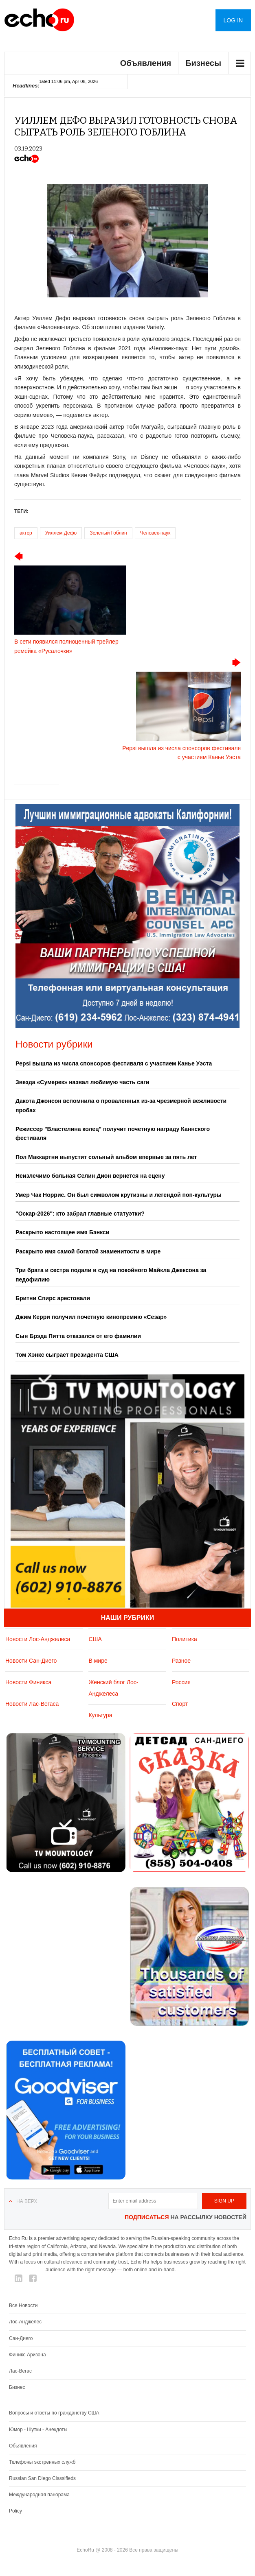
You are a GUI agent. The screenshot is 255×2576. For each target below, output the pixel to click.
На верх (26, 2201)
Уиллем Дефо (61, 533)
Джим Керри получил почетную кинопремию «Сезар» (91, 1317)
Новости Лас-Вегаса (32, 1704)
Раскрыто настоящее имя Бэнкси (62, 1232)
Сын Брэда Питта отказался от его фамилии (78, 1336)
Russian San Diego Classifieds (42, 2478)
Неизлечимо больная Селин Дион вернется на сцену (90, 1175)
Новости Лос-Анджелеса (37, 1639)
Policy (15, 2511)
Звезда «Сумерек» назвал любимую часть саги (82, 1082)
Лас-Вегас (20, 2371)
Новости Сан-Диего (31, 1660)
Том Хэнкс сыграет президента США (67, 1354)
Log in (233, 20)
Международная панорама (39, 2494)
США (94, 1639)
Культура (100, 1715)
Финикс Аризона (27, 2355)
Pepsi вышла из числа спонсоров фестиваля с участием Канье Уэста (113, 1063)
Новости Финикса (28, 1682)
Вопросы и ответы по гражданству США (54, 2413)
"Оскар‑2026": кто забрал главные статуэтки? (80, 1213)
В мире (97, 1660)
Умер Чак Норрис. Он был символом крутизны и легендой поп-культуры (118, 1195)
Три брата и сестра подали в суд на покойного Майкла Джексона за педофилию (110, 1274)
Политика (184, 1639)
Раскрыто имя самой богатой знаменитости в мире (87, 1251)
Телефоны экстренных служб (42, 2462)
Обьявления (23, 2446)
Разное (181, 1660)
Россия (181, 1682)
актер (26, 533)
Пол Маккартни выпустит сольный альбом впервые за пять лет (106, 1157)
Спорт (180, 1704)
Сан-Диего (21, 2338)
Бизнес (17, 2387)
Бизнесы (203, 63)
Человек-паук (155, 533)
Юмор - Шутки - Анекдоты (38, 2429)
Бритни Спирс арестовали (52, 1298)
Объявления (145, 63)
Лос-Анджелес (25, 2322)
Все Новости (23, 2305)
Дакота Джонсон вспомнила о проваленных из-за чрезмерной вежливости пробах (120, 1105)
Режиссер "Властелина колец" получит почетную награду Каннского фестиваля (112, 1133)
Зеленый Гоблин (108, 533)
